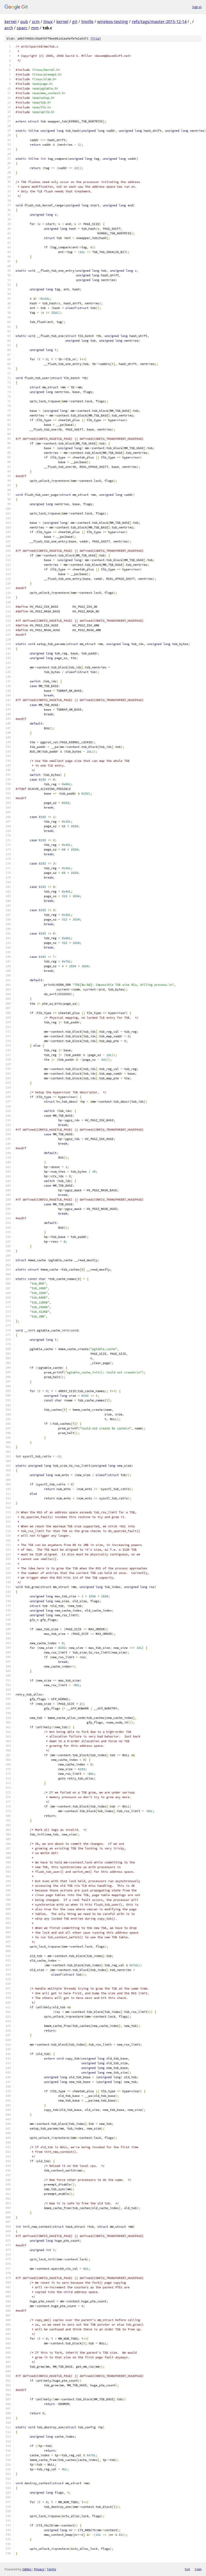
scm (36, 21)
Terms (51, 2569)
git (74, 21)
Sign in (197, 7)
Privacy (39, 2569)
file (95, 38)
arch (8, 27)
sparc (22, 27)
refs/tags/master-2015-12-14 (159, 21)
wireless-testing (112, 21)
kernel (10, 21)
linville (87, 21)
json (198, 2569)
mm (35, 27)
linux (48, 21)
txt (187, 2569)
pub (24, 21)
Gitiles (26, 2569)
